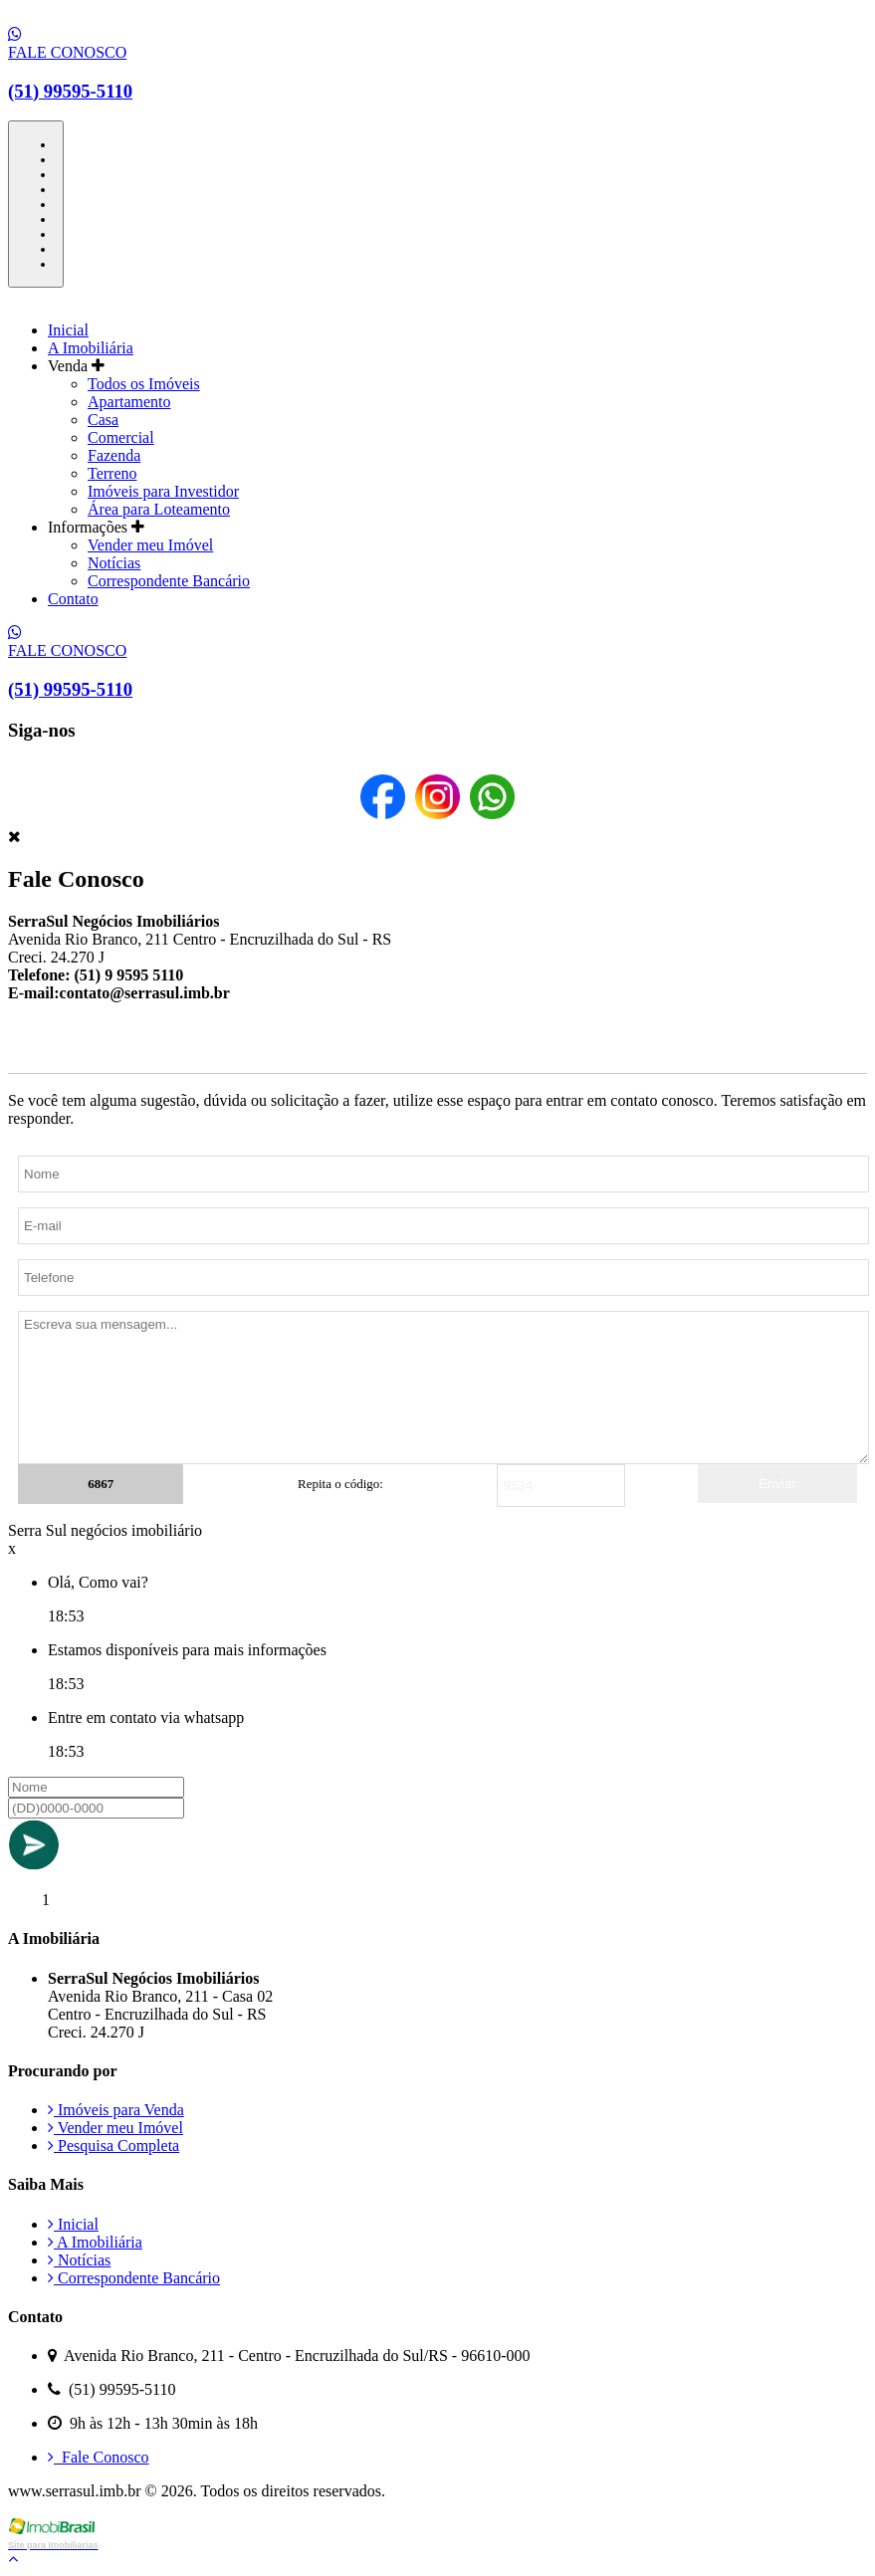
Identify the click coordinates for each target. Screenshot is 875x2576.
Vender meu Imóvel (150, 545)
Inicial (68, 330)
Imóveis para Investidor (163, 491)
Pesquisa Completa (113, 2145)
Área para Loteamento (159, 509)
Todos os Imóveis (144, 383)
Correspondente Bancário (169, 580)
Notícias (114, 562)
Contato (73, 598)
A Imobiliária (90, 347)
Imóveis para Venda (116, 2109)
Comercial (121, 437)
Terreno (112, 473)
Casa (103, 419)
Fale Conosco (98, 2457)
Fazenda (114, 455)
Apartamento (129, 401)
